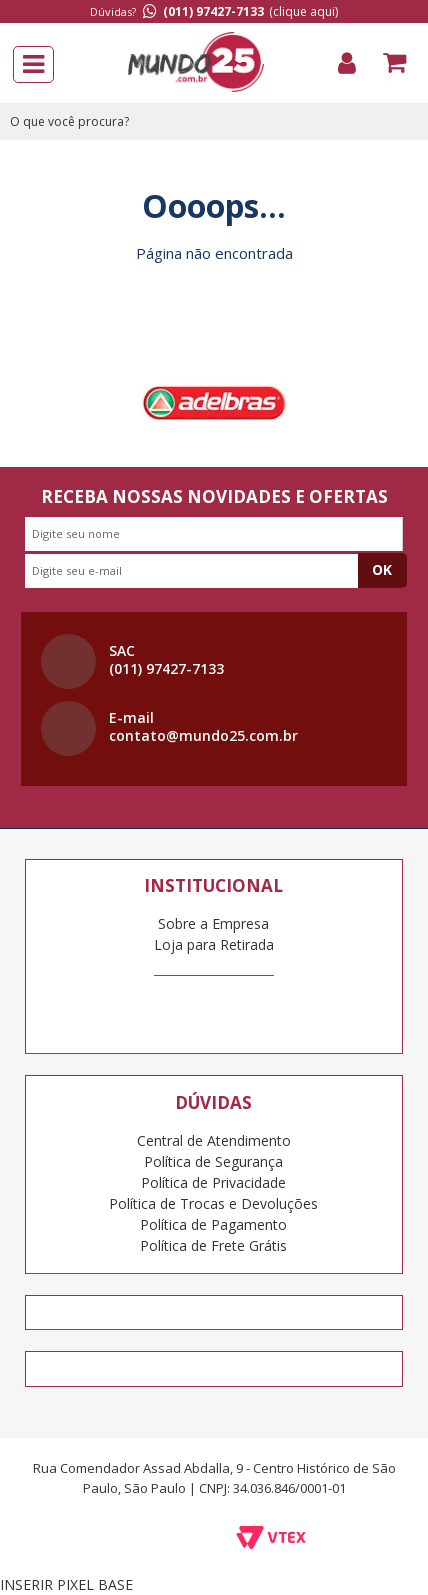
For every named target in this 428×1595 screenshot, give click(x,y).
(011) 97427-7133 (213, 11)
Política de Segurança (213, 1161)
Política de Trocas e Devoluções (213, 1203)
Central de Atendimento (214, 1140)
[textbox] (214, 121)
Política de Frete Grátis (213, 1245)
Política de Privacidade (213, 1182)
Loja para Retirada (214, 944)
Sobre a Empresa (213, 923)
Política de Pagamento (213, 1224)
